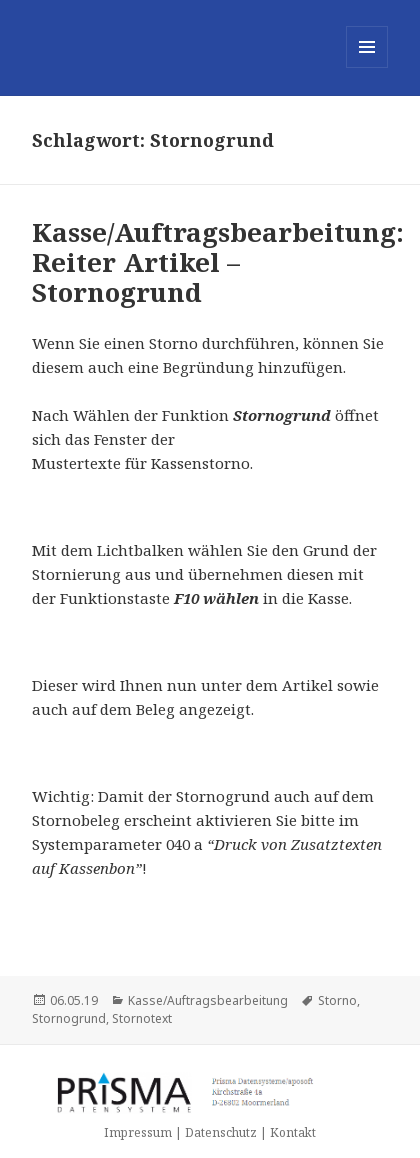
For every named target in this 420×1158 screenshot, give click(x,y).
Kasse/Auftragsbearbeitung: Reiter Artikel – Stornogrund (218, 262)
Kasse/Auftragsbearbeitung (208, 1000)
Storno (337, 1000)
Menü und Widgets (367, 67)
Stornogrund (69, 1018)
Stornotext (142, 1018)
